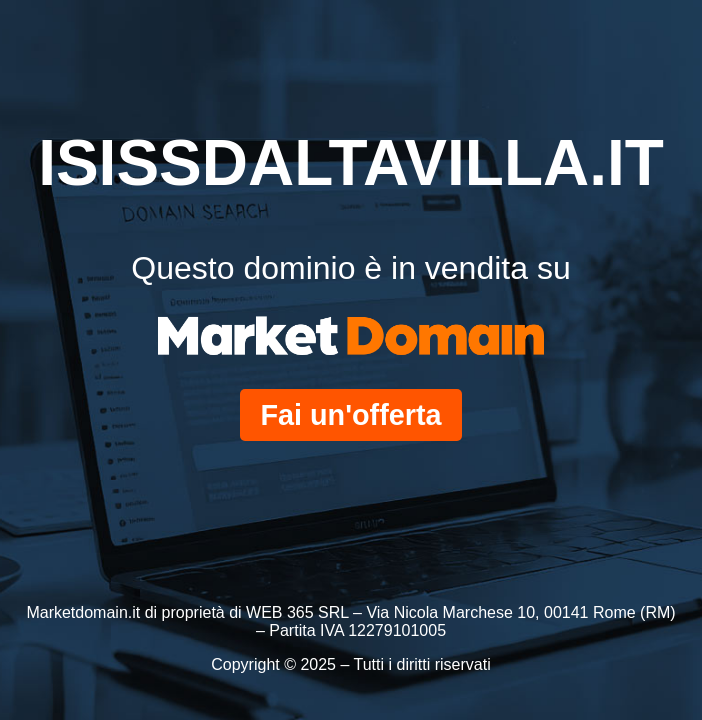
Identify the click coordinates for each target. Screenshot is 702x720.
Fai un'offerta (350, 415)
